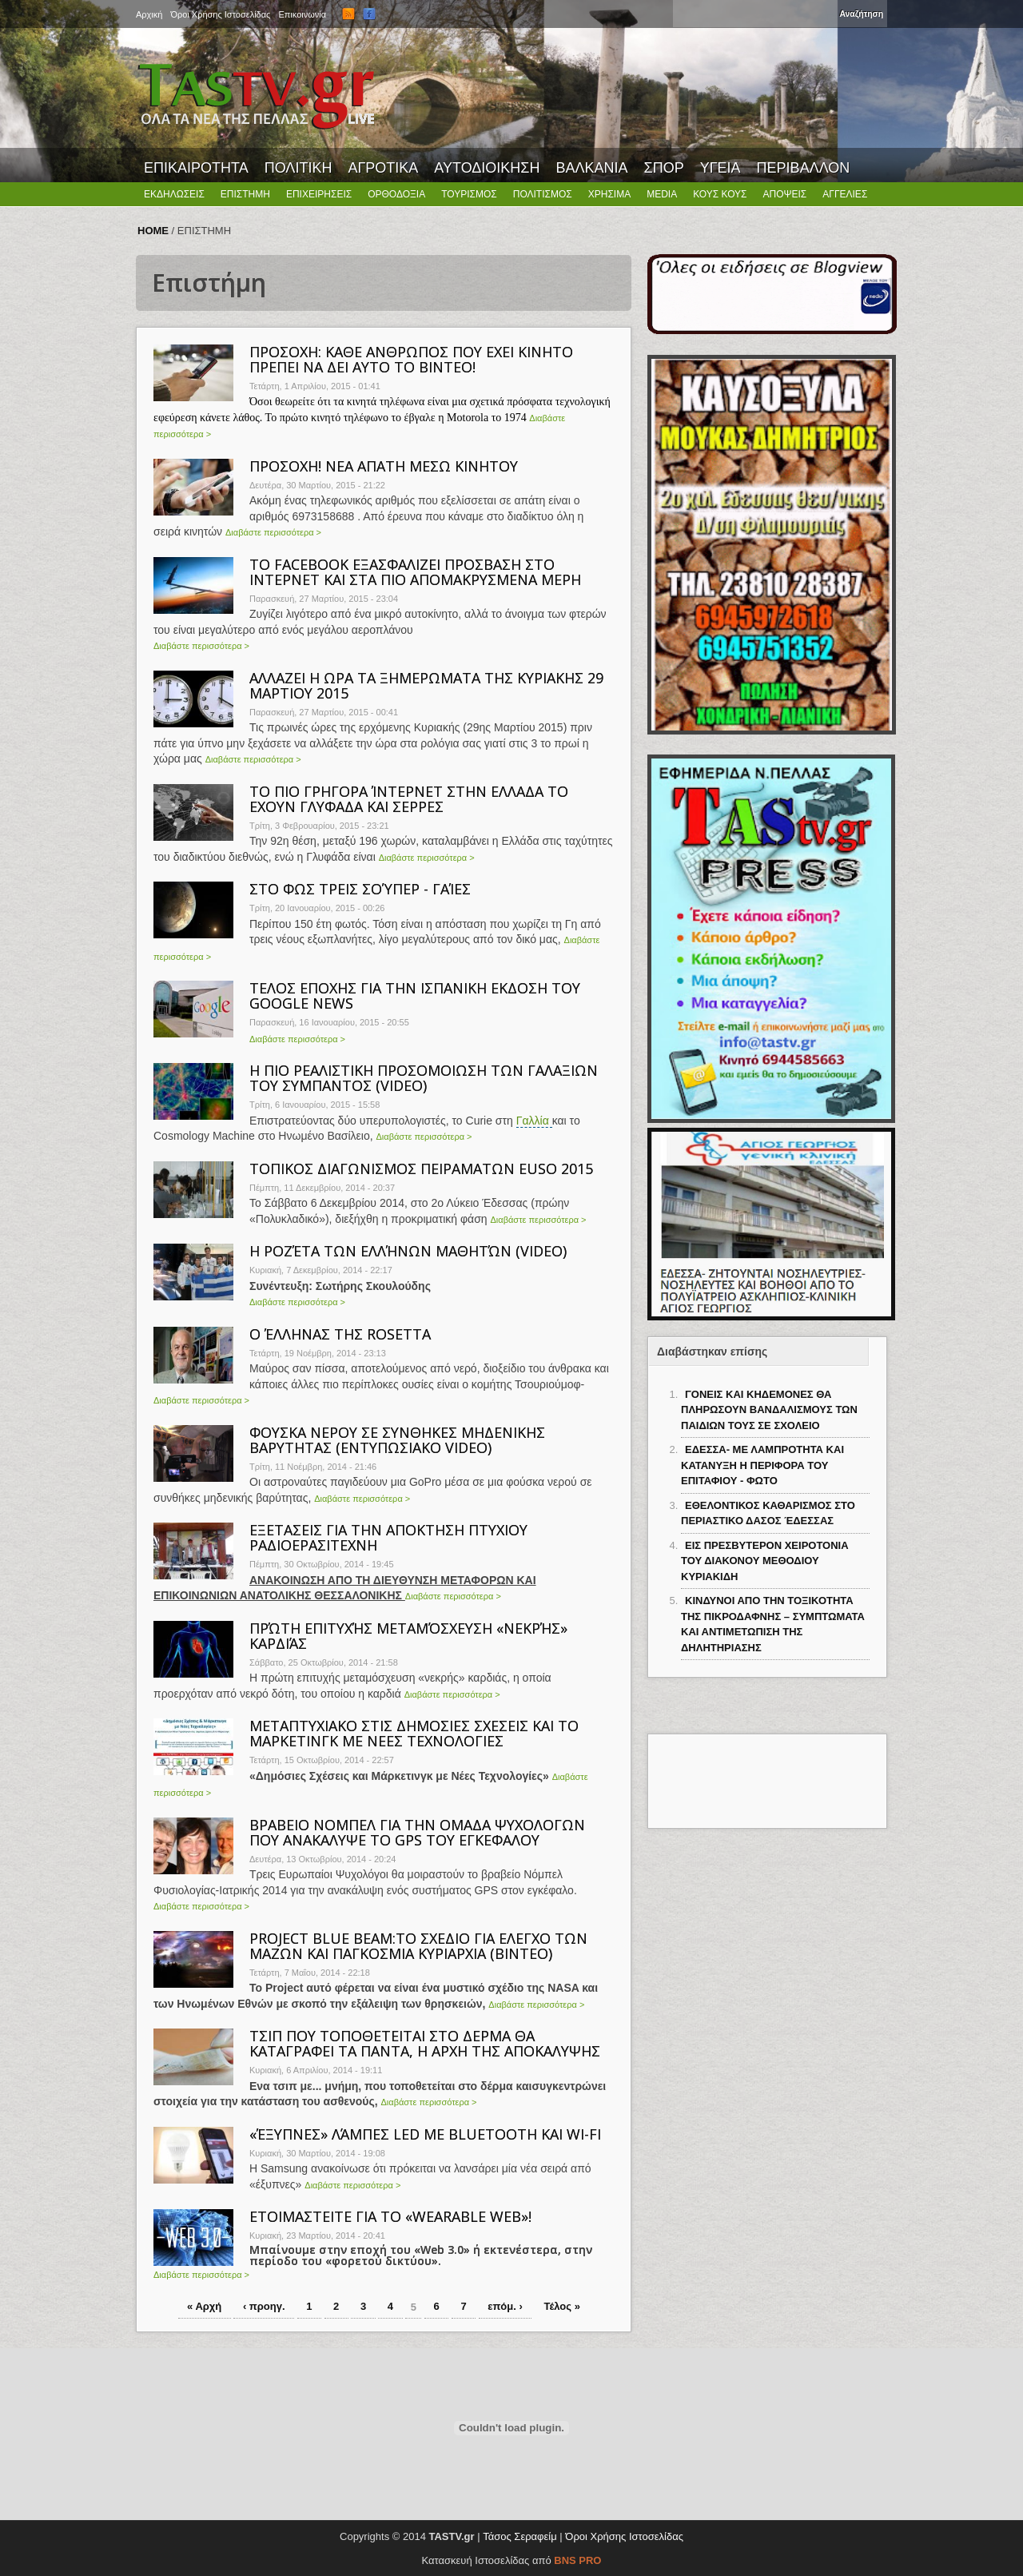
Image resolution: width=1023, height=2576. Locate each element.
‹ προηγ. (264, 2306)
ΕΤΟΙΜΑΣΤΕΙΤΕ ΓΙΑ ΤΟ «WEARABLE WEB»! (390, 2216)
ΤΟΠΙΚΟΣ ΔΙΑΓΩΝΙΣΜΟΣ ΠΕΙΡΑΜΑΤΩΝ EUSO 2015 (421, 1168)
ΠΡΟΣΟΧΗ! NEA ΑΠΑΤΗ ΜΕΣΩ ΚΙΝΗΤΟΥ (383, 466)
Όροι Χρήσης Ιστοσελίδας (624, 2536)
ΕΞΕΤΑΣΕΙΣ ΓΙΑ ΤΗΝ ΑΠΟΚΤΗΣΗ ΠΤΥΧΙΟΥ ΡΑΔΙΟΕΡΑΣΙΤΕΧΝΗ (388, 1537)
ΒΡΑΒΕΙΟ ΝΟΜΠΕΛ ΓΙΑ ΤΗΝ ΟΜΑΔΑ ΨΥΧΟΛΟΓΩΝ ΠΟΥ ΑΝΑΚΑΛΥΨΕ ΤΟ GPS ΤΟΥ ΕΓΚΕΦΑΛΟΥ (417, 1832)
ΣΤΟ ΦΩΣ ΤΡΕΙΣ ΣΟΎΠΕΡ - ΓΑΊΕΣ (360, 888)
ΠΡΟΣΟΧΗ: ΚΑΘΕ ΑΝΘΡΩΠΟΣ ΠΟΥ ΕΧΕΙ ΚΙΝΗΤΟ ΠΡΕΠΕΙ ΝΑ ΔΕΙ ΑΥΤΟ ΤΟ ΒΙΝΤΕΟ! (411, 359)
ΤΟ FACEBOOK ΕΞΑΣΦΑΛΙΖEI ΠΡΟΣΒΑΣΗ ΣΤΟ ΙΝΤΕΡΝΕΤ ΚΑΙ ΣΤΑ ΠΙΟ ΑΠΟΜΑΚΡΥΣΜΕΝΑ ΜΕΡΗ (415, 572)
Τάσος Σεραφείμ (520, 2536)
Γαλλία (534, 1120)
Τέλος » (561, 2306)
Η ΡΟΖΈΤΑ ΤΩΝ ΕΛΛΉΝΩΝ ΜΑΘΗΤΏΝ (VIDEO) (408, 1250)
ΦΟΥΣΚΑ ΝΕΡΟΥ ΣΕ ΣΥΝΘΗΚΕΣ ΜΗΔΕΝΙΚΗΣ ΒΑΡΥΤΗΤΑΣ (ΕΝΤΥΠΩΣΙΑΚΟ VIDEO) (397, 1440)
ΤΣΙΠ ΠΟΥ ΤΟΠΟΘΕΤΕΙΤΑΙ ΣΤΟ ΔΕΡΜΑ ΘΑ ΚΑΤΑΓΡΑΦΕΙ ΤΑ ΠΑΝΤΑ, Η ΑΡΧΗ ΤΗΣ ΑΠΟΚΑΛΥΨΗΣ (424, 2043)
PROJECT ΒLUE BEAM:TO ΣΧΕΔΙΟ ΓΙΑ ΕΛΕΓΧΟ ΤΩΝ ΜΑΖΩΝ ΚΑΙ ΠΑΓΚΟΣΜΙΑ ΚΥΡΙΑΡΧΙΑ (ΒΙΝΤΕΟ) (418, 1946)
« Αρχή (204, 2306)
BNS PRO (577, 2560)
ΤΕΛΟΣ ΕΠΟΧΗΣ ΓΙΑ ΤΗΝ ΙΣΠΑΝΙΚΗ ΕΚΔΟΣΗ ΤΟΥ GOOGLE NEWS (414, 995)
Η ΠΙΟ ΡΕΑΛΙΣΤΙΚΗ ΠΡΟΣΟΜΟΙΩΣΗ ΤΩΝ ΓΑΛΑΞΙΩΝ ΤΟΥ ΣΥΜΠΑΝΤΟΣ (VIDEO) (423, 1078)
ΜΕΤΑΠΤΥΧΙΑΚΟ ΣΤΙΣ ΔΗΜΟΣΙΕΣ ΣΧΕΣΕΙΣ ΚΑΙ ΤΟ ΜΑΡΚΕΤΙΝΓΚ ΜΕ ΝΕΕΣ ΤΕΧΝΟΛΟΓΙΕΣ (414, 1733)
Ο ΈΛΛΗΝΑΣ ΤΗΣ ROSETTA (340, 1334)
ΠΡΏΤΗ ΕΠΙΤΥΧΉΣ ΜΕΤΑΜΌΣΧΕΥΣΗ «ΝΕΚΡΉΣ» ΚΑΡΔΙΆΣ (408, 1635)
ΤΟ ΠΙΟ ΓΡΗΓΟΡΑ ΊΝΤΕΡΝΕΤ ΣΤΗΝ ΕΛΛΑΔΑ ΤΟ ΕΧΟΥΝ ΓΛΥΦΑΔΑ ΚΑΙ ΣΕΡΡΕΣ (408, 799)
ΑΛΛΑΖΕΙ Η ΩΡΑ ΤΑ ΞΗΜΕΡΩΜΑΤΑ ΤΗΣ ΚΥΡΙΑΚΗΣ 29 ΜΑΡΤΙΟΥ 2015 (426, 685)
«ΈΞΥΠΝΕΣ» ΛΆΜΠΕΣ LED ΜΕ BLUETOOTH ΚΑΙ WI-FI (425, 2134)
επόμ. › (505, 2306)
